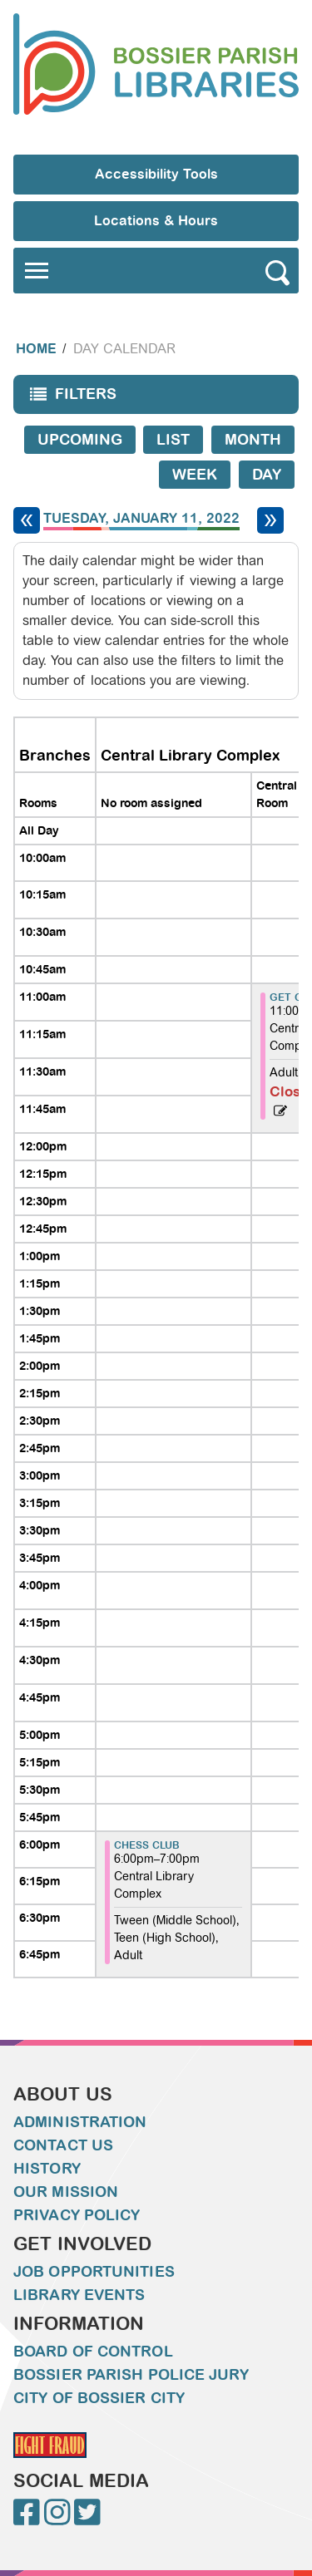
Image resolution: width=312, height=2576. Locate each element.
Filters (69, 399)
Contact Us (63, 2145)
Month (253, 440)
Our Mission (65, 2192)
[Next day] (270, 520)
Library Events (79, 2295)
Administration (79, 2122)
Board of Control (93, 2351)
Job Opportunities (94, 2272)
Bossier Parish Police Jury (131, 2375)
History (47, 2169)
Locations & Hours (156, 221)
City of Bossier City (99, 2398)
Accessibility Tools (156, 174)
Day (266, 474)
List (173, 440)
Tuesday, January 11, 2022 (141, 518)
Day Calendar (124, 349)
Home (36, 349)
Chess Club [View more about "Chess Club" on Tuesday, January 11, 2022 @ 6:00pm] (147, 1845)
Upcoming (79, 440)
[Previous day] (26, 520)
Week (194, 474)
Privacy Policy (76, 2215)
